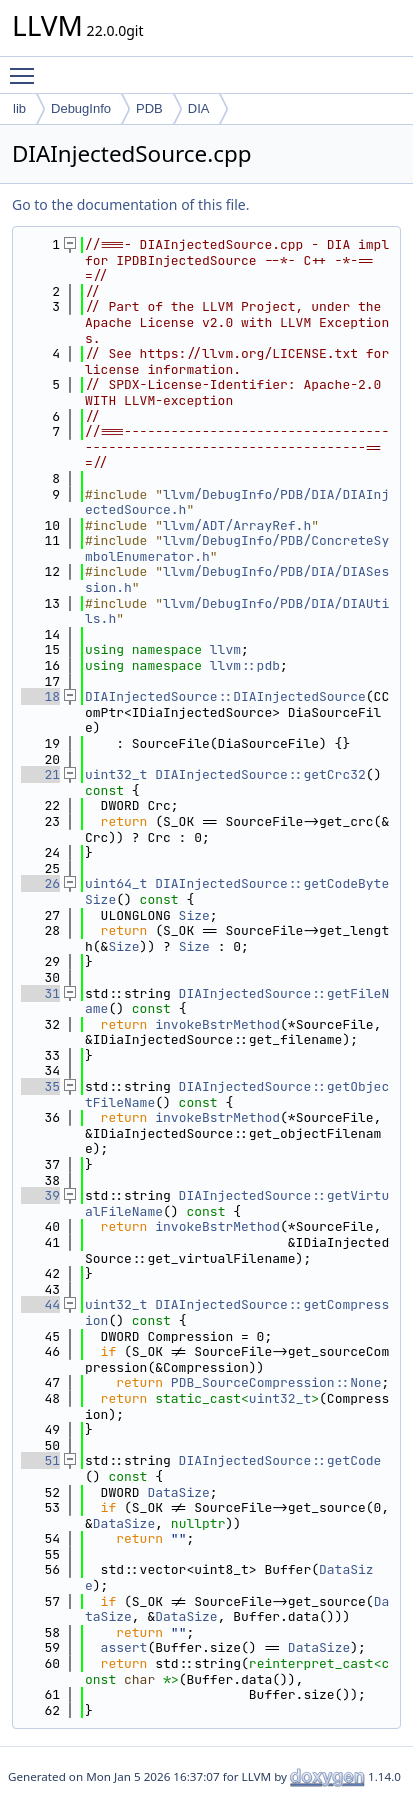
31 (40, 993)
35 (40, 1086)
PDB (149, 108)
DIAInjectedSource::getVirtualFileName (237, 1203)
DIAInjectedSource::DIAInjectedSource (225, 696)
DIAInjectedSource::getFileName (237, 1001)
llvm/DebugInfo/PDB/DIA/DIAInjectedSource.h (237, 502)
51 (40, 1460)
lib (19, 108)
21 (40, 774)
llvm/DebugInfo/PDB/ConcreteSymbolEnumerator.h (237, 548)
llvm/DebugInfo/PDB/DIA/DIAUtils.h (237, 611)
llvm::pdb (245, 665)
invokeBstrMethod (217, 1024)
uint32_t (116, 774)
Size (194, 915)
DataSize (178, 1492)
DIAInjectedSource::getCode (280, 1460)
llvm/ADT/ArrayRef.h (237, 525)
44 (40, 1304)
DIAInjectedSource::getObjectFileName (237, 1094)
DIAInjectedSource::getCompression (237, 1312)
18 (40, 696)
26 (40, 883)
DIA (199, 108)
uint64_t (116, 883)
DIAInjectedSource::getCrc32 (260, 774)
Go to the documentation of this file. (130, 204)
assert (124, 1647)
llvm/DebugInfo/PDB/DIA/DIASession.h (237, 579)
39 (40, 1195)
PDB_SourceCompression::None (276, 1382)
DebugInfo (81, 108)
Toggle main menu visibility (27, 67)
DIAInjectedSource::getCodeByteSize (237, 891)
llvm (225, 649)
